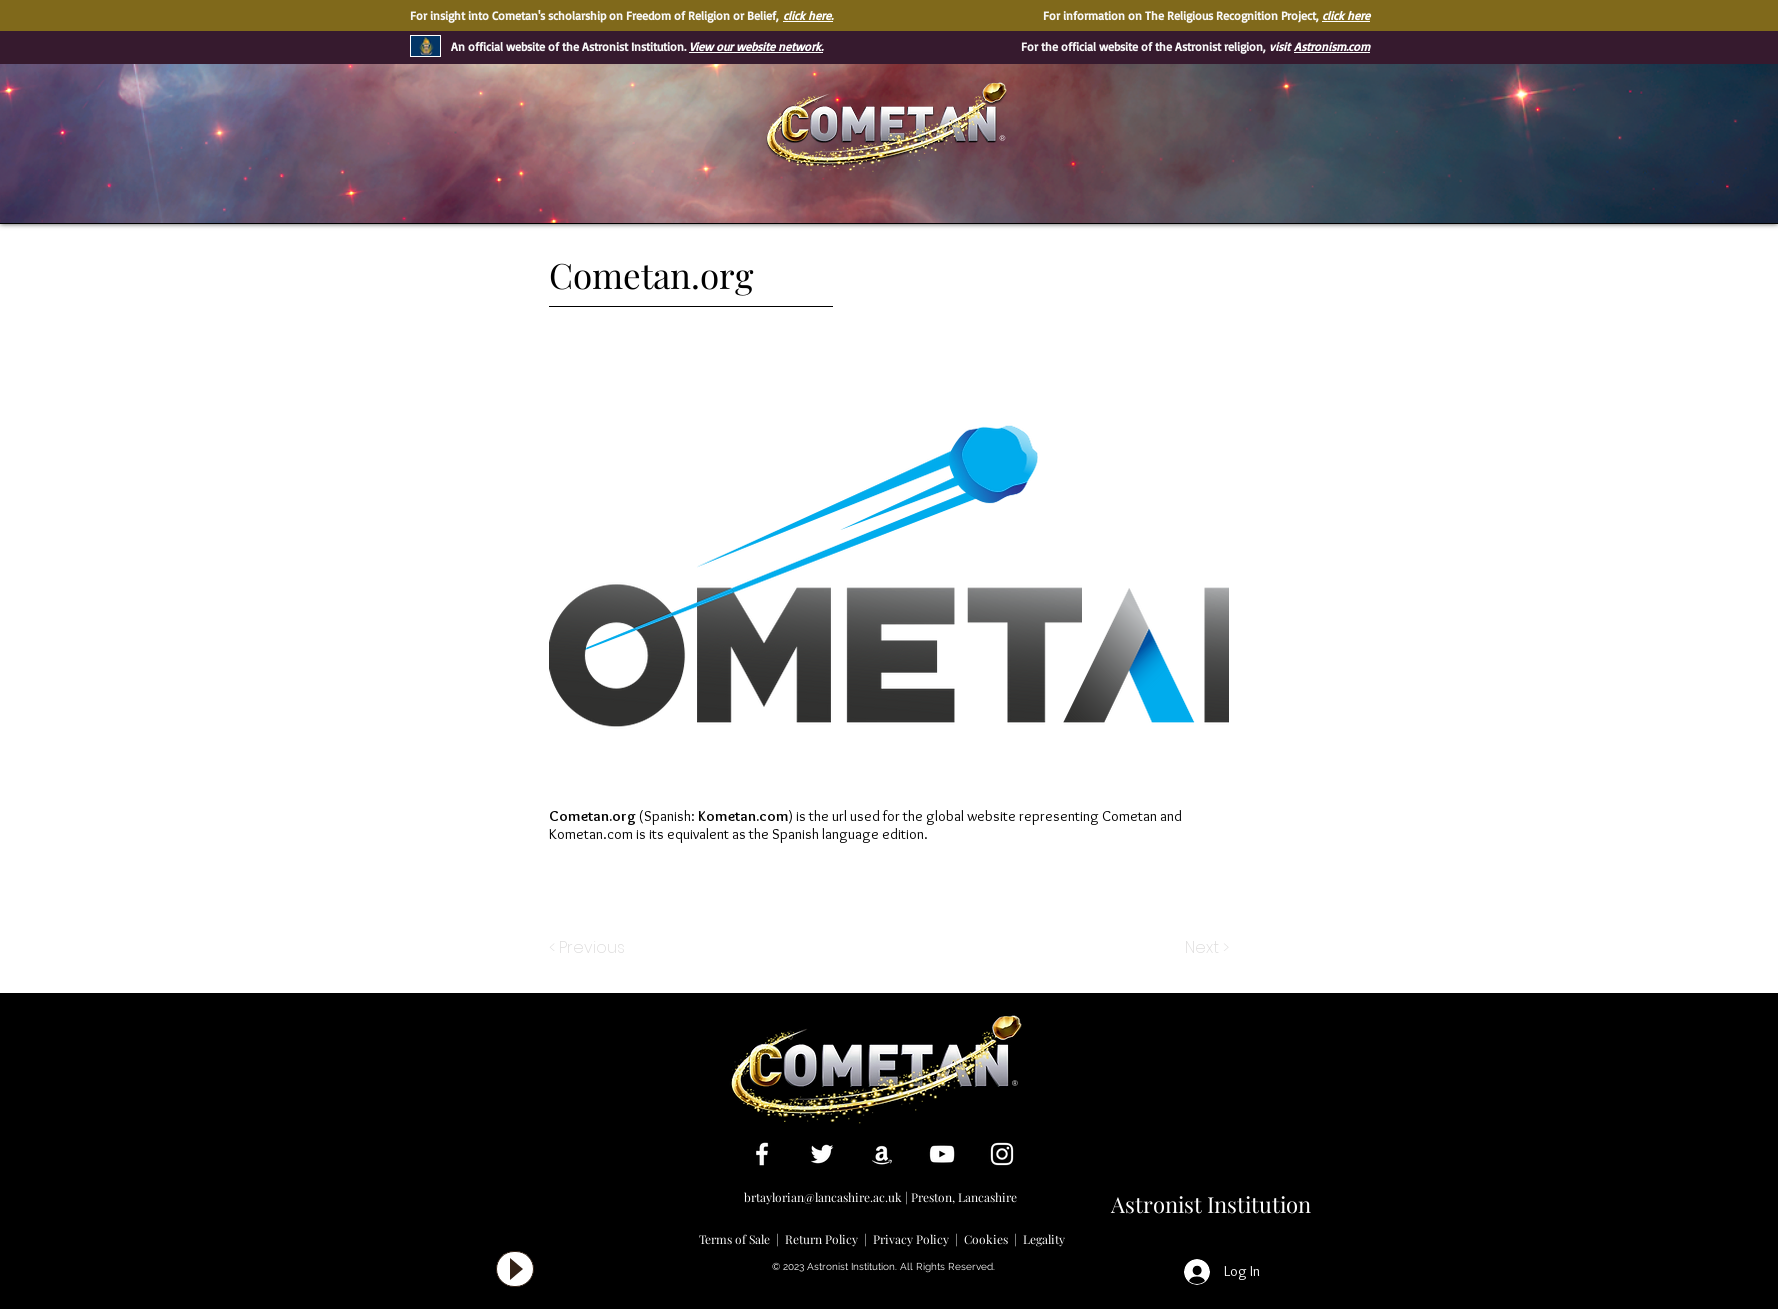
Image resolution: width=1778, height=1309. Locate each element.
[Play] (515, 1269)
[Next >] (1205, 948)
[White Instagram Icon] (1002, 1154)
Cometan (1129, 816)
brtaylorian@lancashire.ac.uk (823, 1197)
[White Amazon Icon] (882, 1154)
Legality (1044, 1239)
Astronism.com (1332, 46)
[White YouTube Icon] (942, 1154)
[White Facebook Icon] (762, 1154)
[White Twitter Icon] (822, 1154)
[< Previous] (590, 948)
